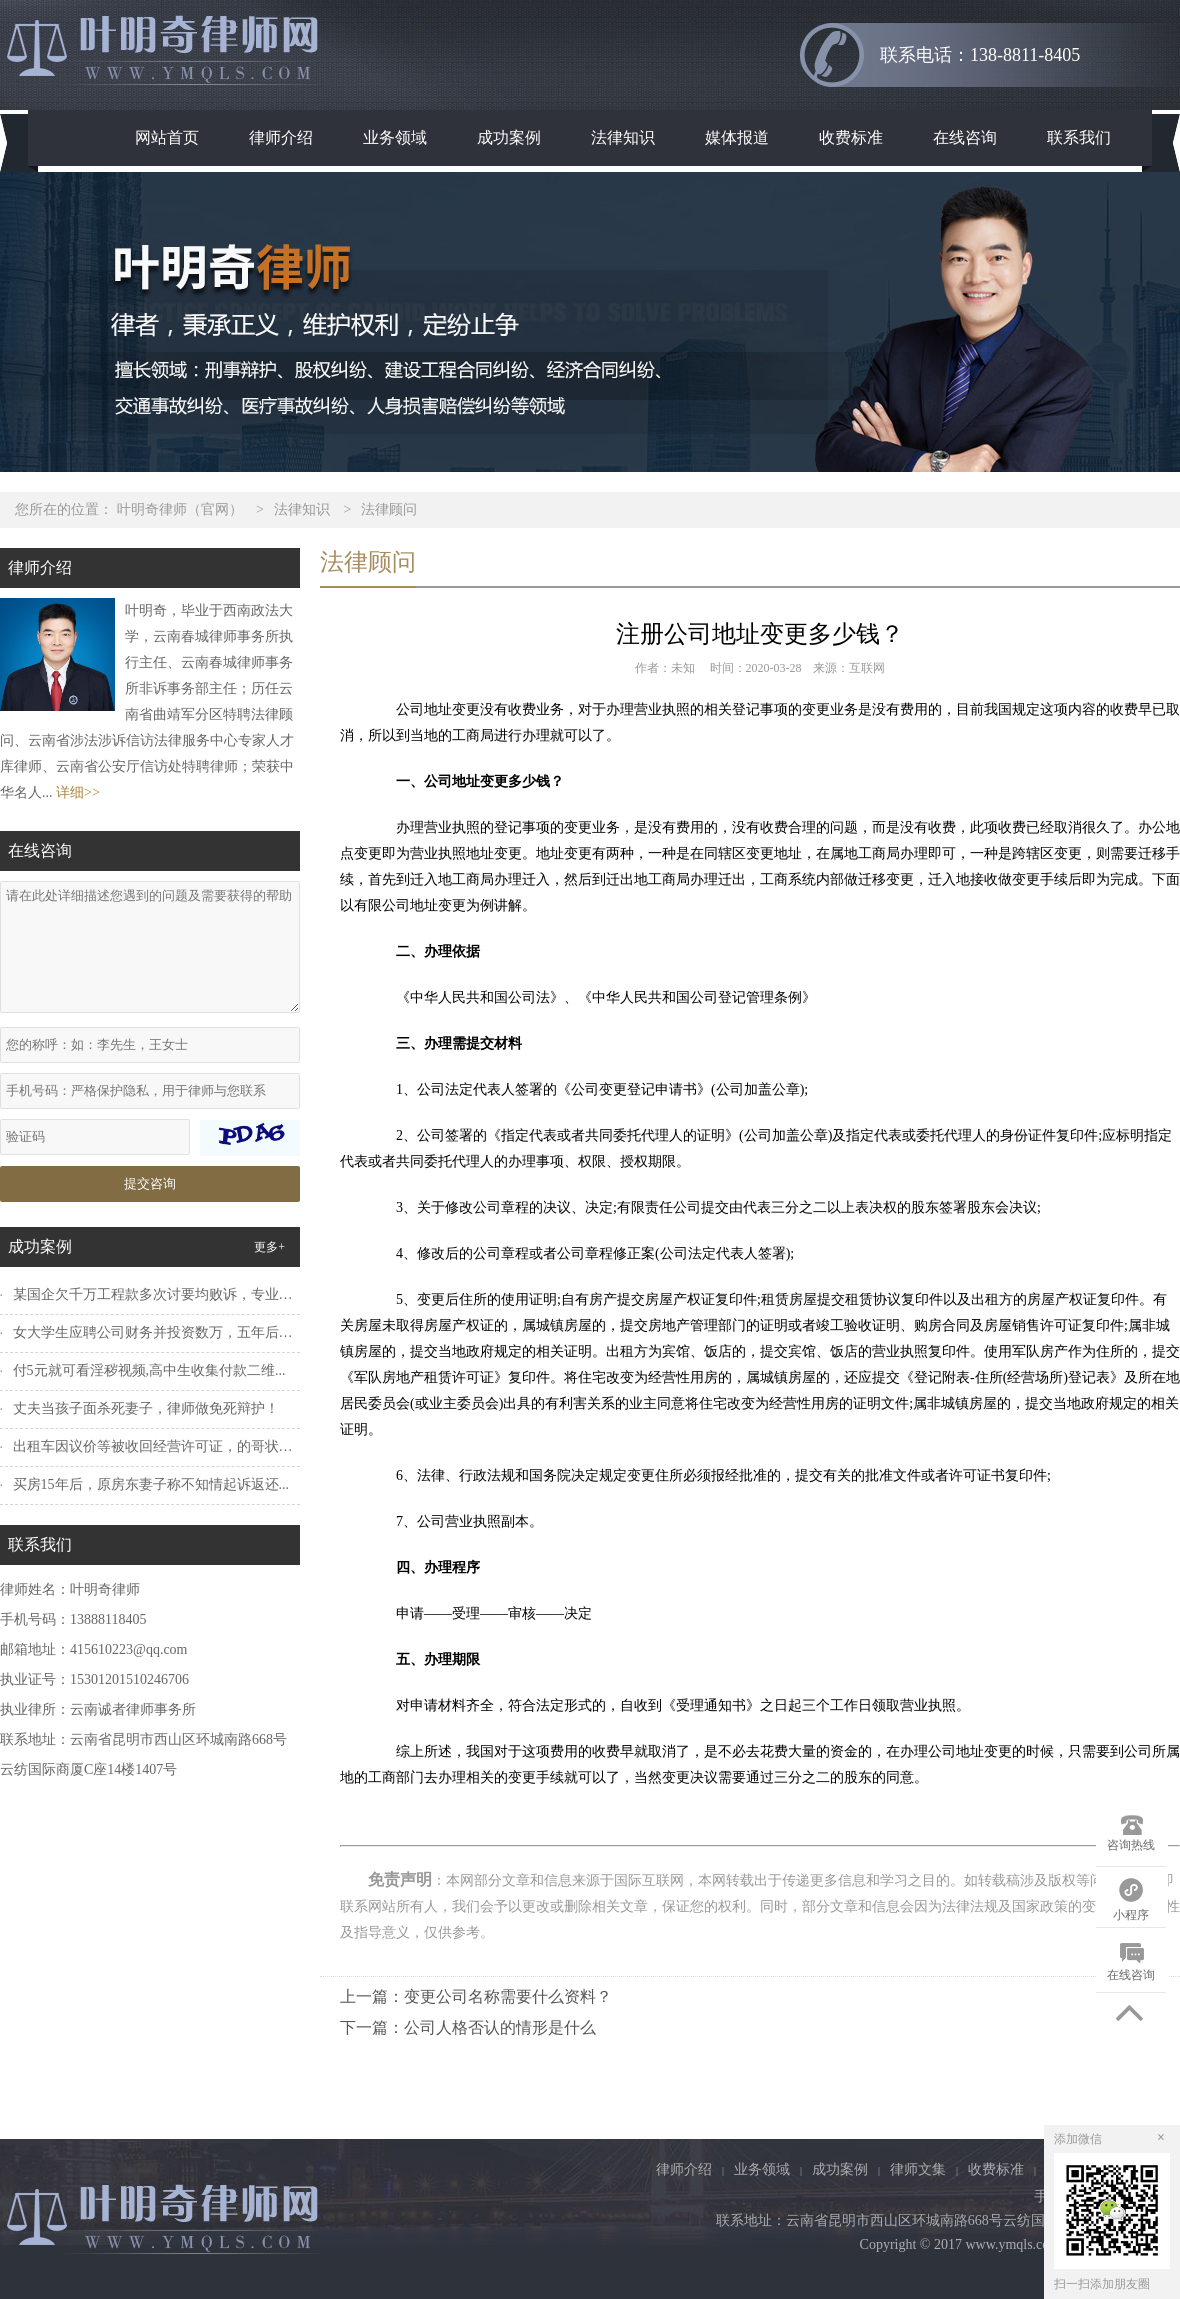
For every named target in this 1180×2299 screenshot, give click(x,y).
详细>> (78, 792)
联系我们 (1079, 137)
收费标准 (851, 137)
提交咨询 (150, 1183)
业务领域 (395, 137)
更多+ (269, 1247)
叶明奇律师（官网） (180, 509)
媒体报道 (737, 137)
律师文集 (918, 2169)
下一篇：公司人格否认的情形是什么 (468, 2027)
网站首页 (167, 137)
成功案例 (509, 137)
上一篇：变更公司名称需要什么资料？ (476, 1996)
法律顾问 (389, 509)
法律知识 (623, 137)
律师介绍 (281, 137)
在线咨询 (965, 137)
